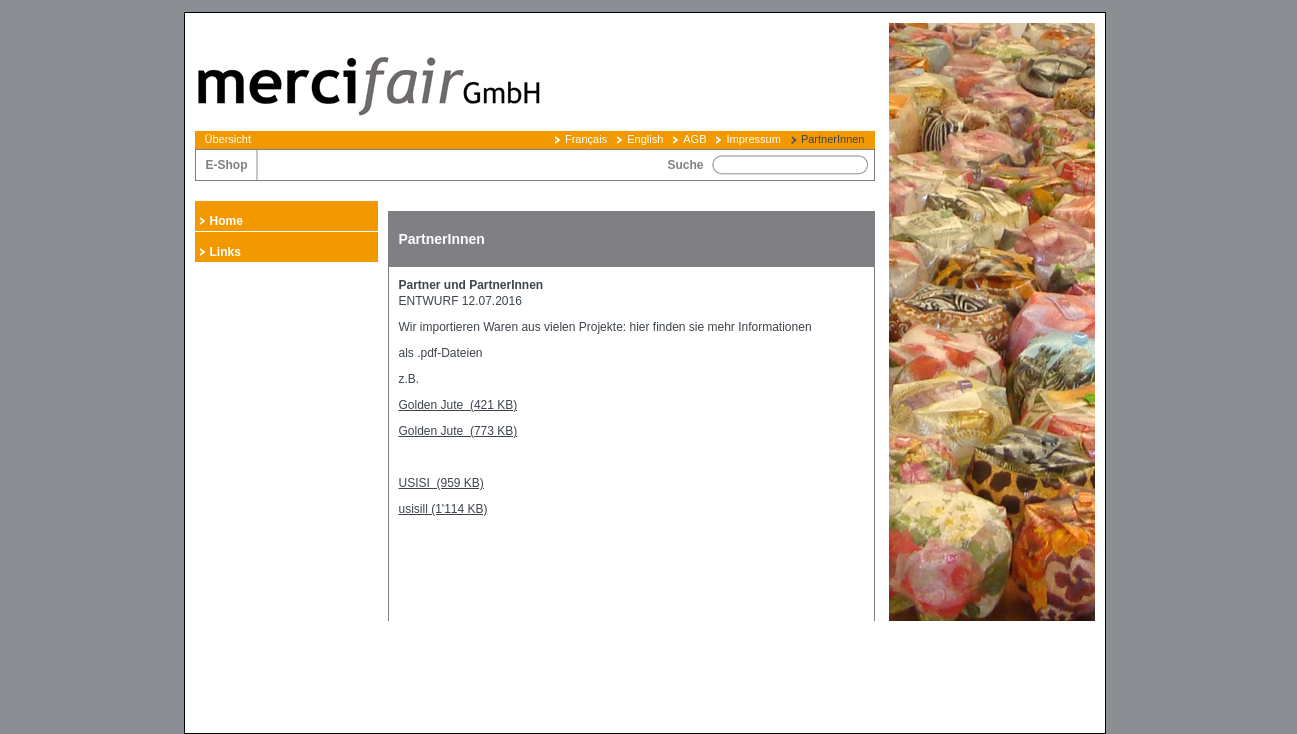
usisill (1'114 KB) (443, 509)
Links (225, 252)
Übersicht (228, 139)
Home (226, 221)
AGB (694, 139)
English (645, 139)
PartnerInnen (833, 139)
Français (586, 139)
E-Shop (227, 165)
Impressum (753, 139)
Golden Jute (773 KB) (458, 431)
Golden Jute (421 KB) (458, 405)
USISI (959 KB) (441, 483)
